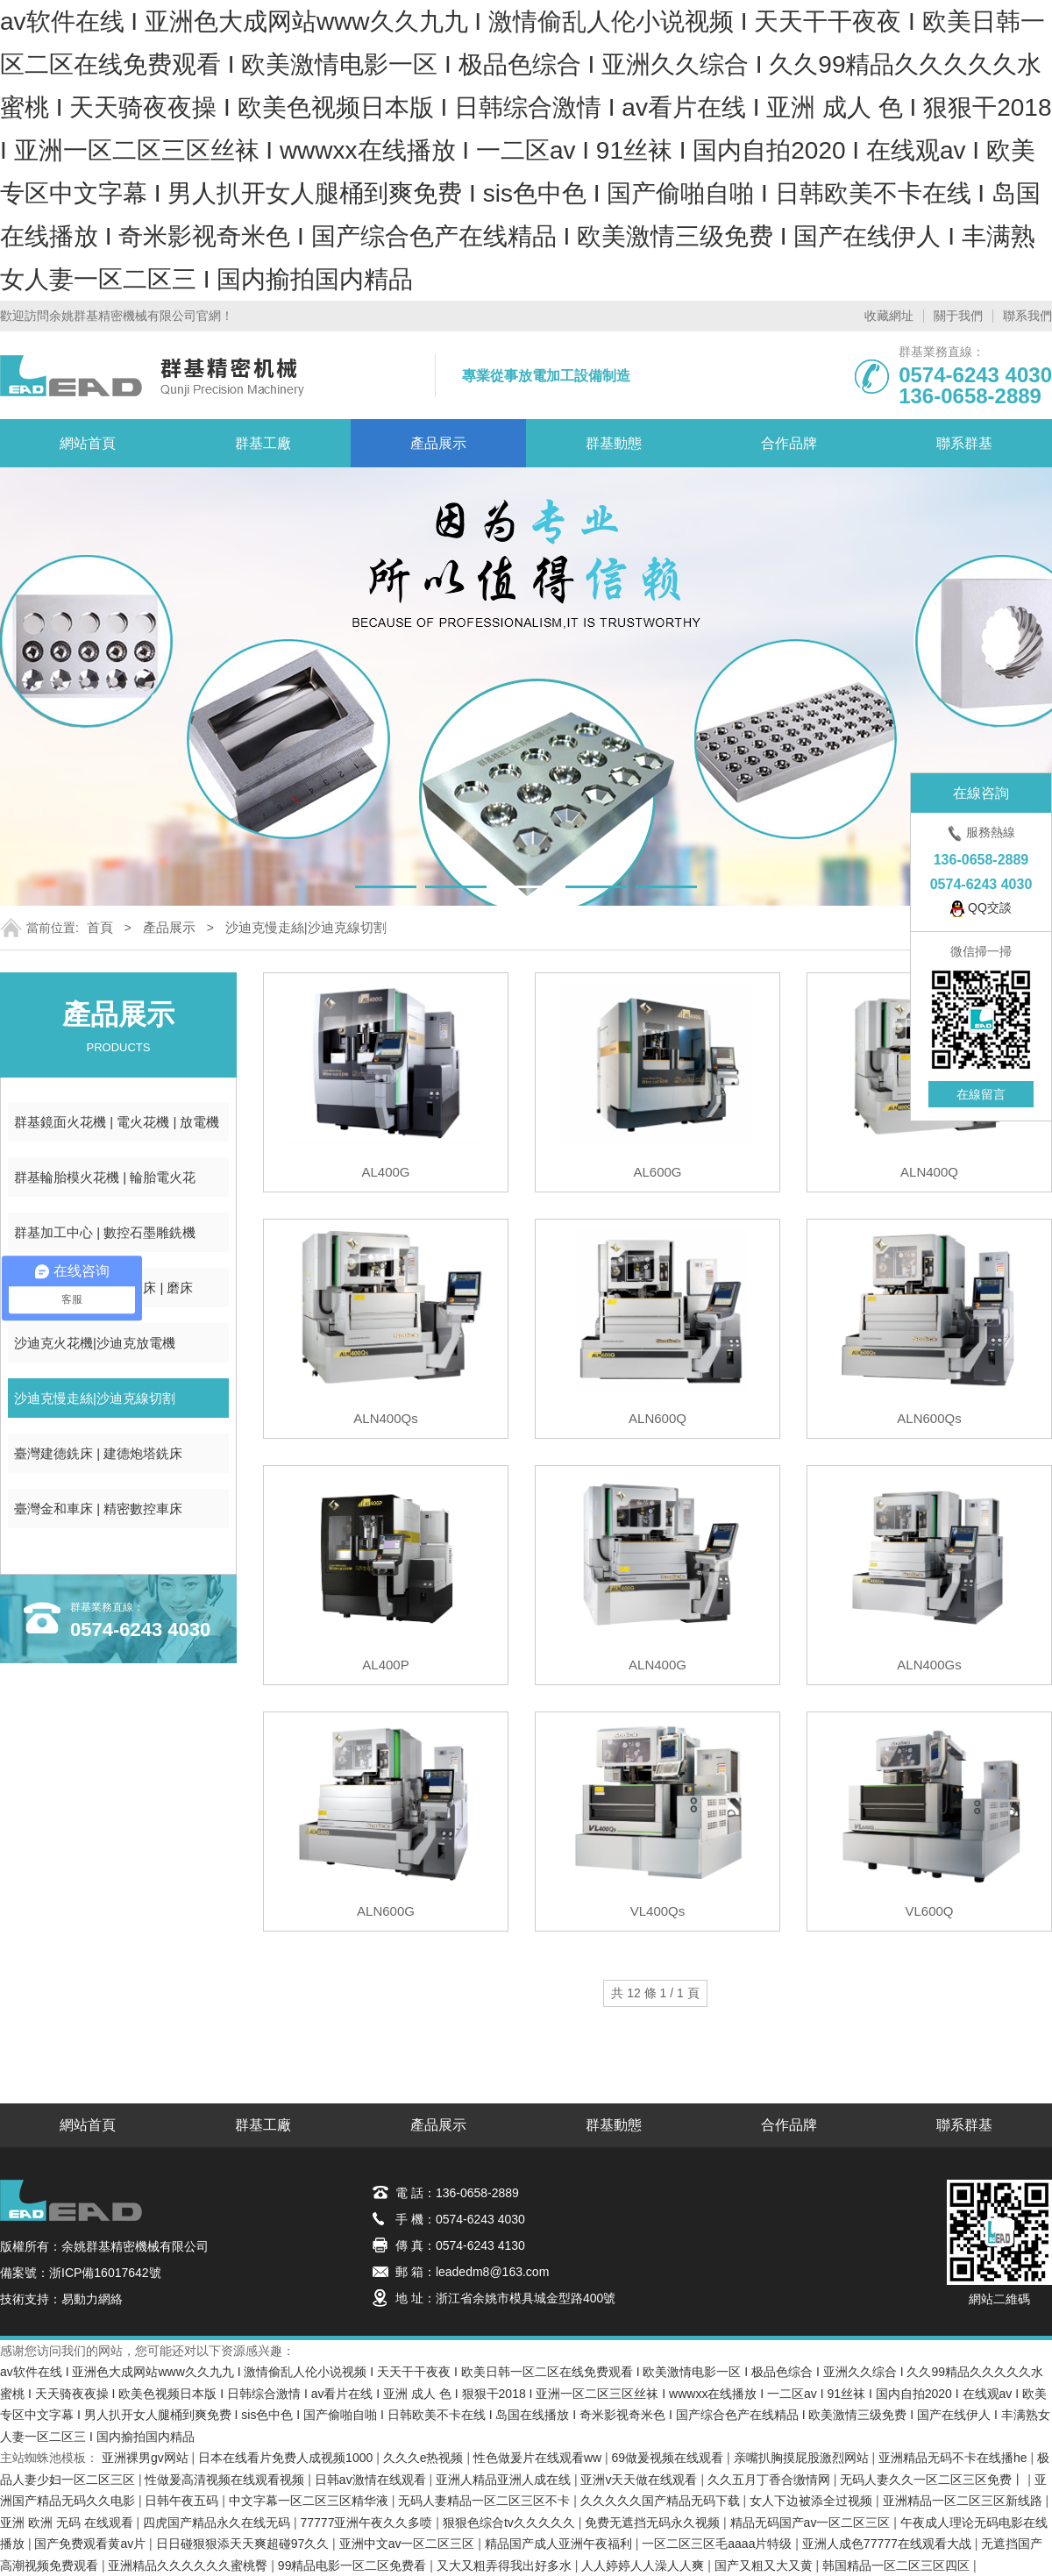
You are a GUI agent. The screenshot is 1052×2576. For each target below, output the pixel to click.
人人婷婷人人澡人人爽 (644, 2565)
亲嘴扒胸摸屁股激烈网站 (803, 2458)
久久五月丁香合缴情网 (770, 2480)
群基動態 (614, 443)
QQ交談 (981, 908)
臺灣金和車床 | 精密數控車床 (98, 1508)
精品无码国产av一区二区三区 (812, 2523)
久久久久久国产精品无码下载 (661, 2501)
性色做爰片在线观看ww (539, 2458)
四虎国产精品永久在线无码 (218, 2523)
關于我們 (958, 316)
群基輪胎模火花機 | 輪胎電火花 (104, 1177)
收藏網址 (888, 316)
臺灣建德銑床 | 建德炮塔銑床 (98, 1453)
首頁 (100, 927)
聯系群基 (964, 443)
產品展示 (438, 443)
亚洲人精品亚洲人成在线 (505, 2480)
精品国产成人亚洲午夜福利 (560, 2544)
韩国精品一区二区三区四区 (897, 2565)
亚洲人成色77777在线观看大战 (888, 2544)
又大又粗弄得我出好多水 (506, 2565)
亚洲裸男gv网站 (147, 2458)
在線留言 (981, 1094)
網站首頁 (88, 443)
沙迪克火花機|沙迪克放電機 (94, 1342)
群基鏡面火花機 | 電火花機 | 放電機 (116, 1121)
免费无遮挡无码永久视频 (654, 2523)
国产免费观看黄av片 (91, 2544)
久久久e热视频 (425, 2458)
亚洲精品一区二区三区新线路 (964, 2501)
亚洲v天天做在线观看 (640, 2480)
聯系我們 (1027, 316)
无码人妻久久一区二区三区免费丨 (933, 2480)
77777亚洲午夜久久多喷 (369, 2523)
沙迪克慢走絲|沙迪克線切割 (306, 927)
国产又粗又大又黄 (765, 2565)
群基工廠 (263, 443)
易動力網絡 (92, 2299)
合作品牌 (789, 443)
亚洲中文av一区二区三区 (409, 2544)
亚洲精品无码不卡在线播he (954, 2458)
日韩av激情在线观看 (372, 2480)
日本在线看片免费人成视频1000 (287, 2458)
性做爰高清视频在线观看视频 (226, 2480)
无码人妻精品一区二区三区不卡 (485, 2501)
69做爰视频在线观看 (669, 2458)
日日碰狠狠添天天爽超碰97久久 (244, 2544)
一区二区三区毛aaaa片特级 (718, 2544)
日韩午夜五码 (183, 2501)
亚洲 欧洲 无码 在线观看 (68, 2523)
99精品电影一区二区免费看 (354, 2565)
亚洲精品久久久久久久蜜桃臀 (189, 2565)
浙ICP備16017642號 (105, 2273)
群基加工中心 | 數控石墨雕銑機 (104, 1232)
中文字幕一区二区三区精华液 (310, 2501)
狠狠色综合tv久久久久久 (511, 2523)
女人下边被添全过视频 (813, 2501)
